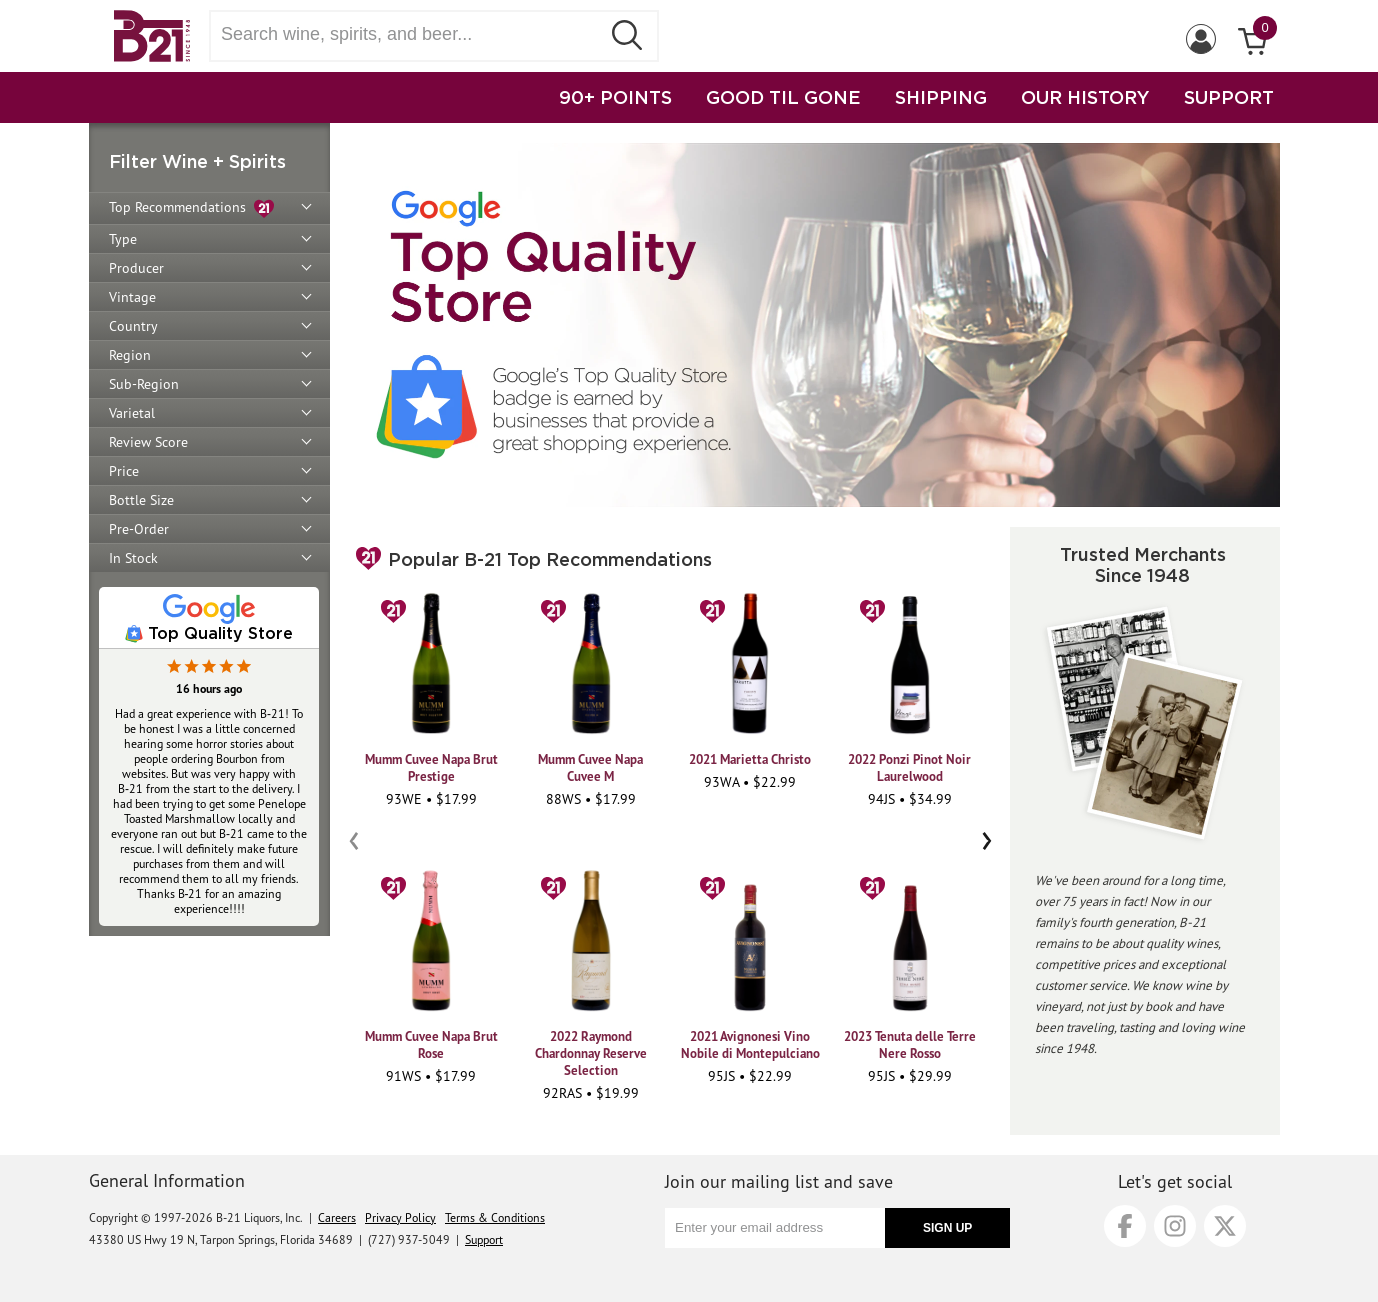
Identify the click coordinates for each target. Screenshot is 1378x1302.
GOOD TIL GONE (783, 97)
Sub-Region (144, 384)
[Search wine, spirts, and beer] (411, 34)
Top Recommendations (191, 208)
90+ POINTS (615, 97)
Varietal (132, 413)
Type (123, 239)
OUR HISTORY (1085, 97)
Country (133, 326)
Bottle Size (141, 500)
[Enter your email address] (775, 1228)
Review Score (148, 442)
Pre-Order (139, 529)
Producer (136, 268)
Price (124, 471)
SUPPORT (1229, 97)
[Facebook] (1125, 1226)
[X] (1225, 1226)
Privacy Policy (400, 1217)
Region (130, 355)
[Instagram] (1175, 1226)
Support (484, 1239)
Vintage (132, 297)
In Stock (133, 558)
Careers (337, 1217)
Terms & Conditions (495, 1217)
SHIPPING (941, 97)
